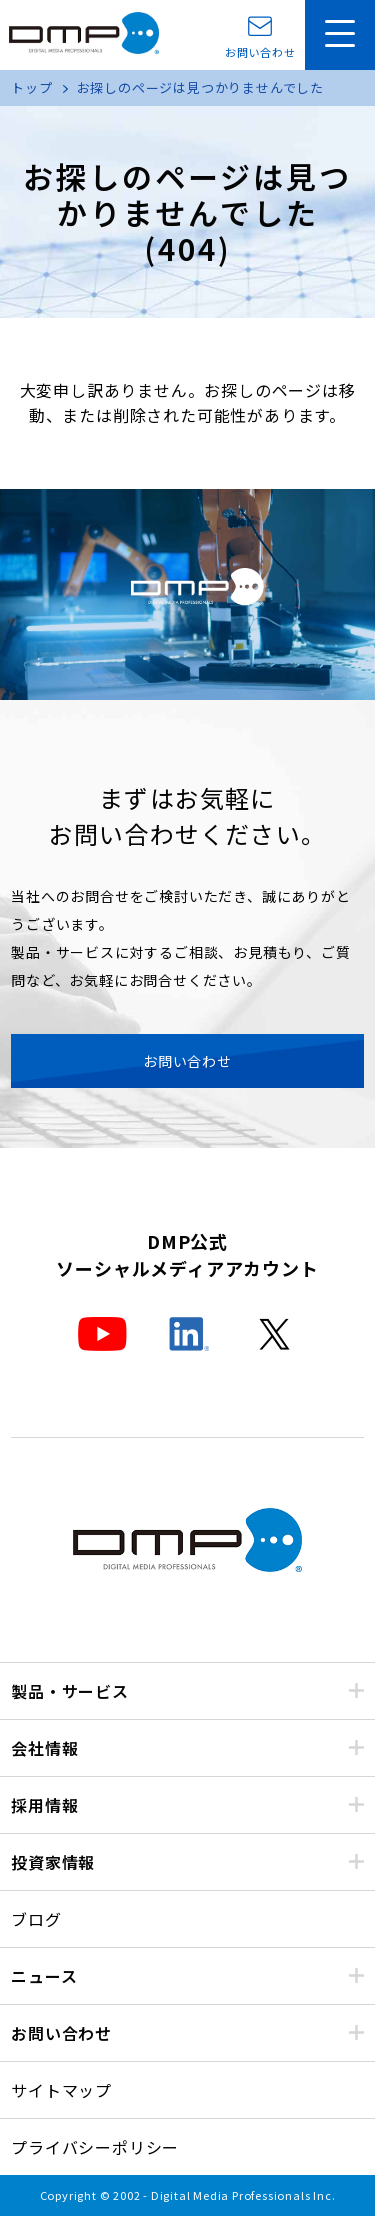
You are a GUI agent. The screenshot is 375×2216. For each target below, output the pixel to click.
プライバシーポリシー (95, 2147)
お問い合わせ (260, 51)
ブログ (36, 1919)
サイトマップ (61, 2090)
